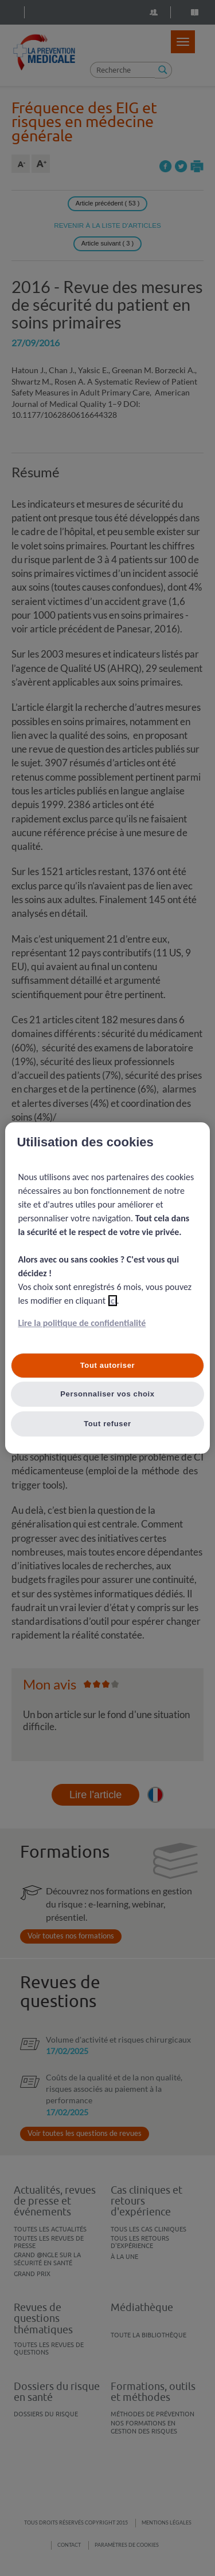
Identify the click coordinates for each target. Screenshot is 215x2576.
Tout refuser (107, 1423)
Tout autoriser (107, 1365)
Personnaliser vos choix (107, 1394)
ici (112, 1300)
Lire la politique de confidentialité (82, 1322)
